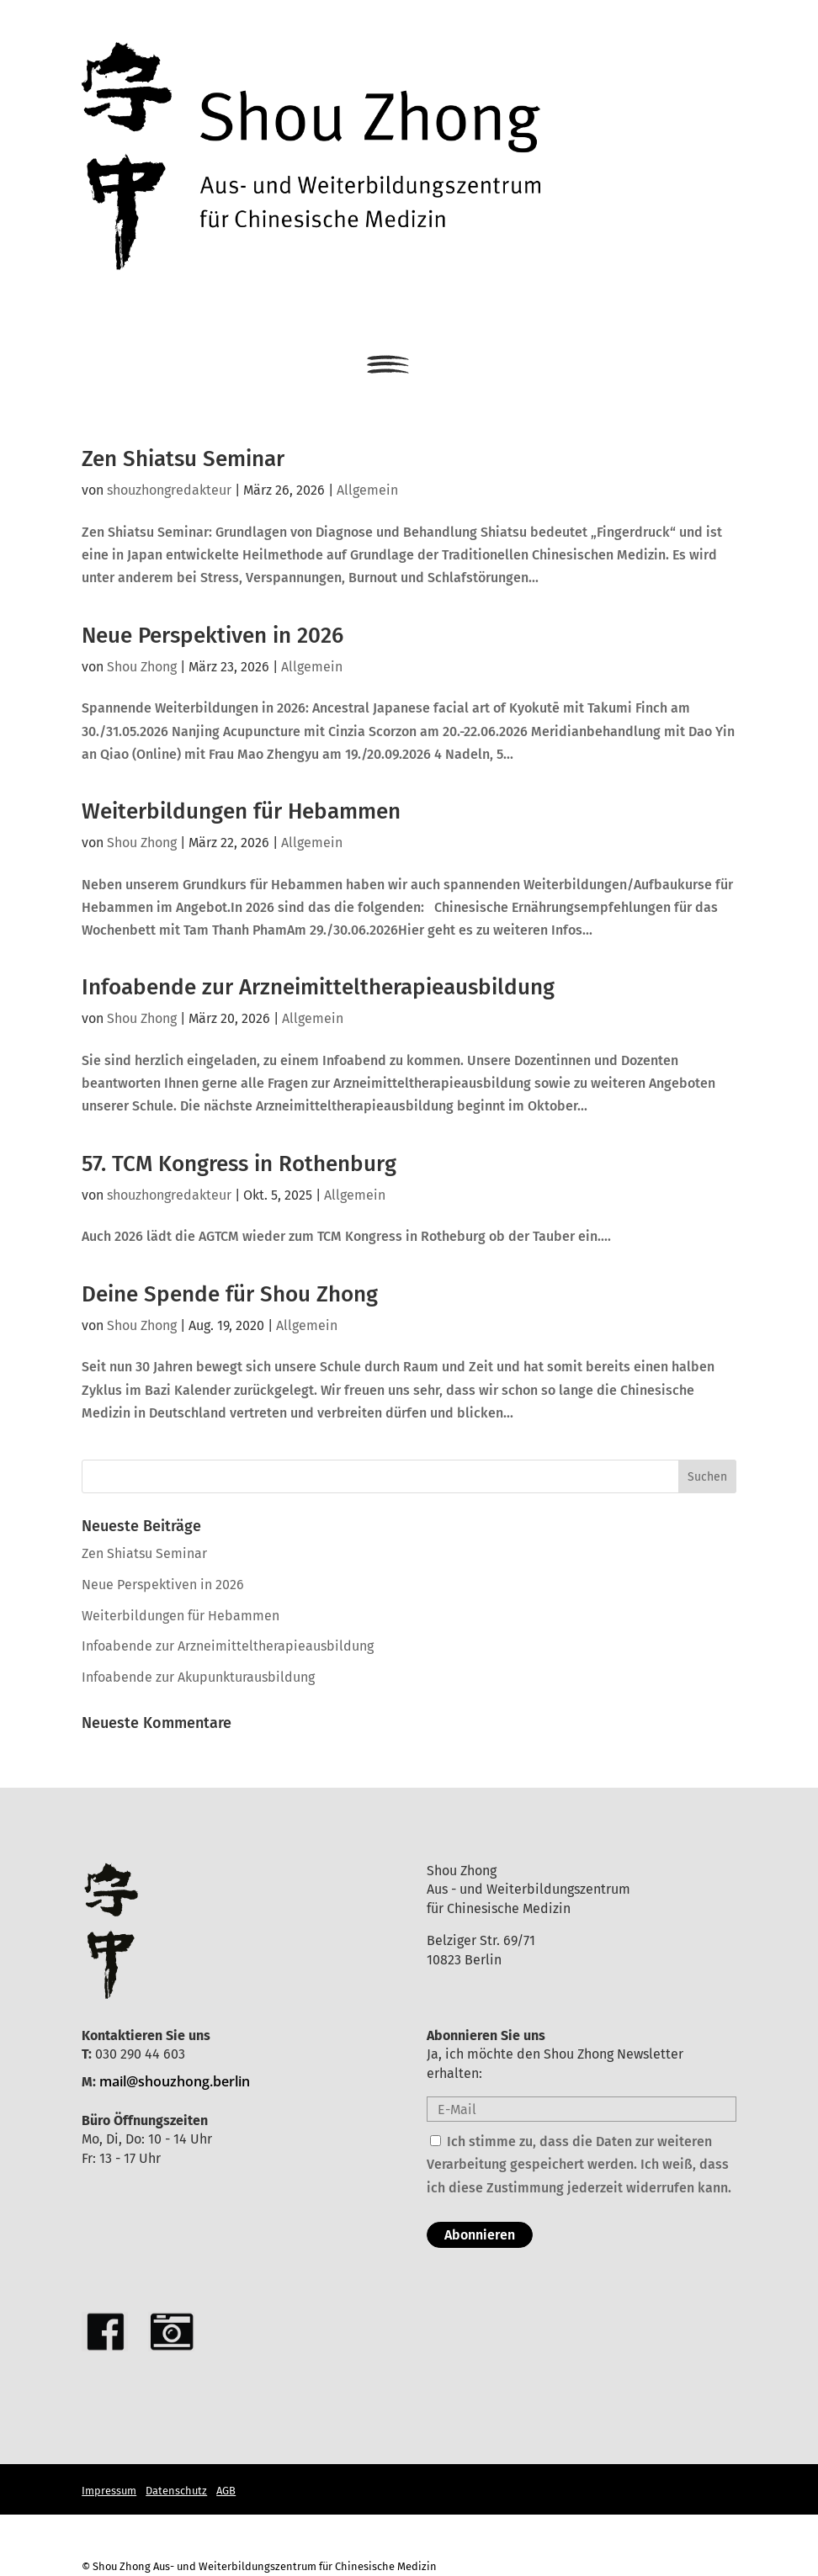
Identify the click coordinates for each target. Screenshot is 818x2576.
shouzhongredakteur (169, 490)
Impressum (109, 2490)
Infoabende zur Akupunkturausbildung (198, 1677)
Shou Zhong (142, 667)
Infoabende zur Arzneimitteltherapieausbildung (318, 987)
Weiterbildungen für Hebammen (241, 811)
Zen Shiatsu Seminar (183, 459)
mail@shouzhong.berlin (174, 2081)
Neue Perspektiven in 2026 (212, 636)
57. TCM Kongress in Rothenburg (239, 1164)
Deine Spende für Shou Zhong (230, 1294)
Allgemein (367, 490)
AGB (226, 2490)
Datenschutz (176, 2490)
